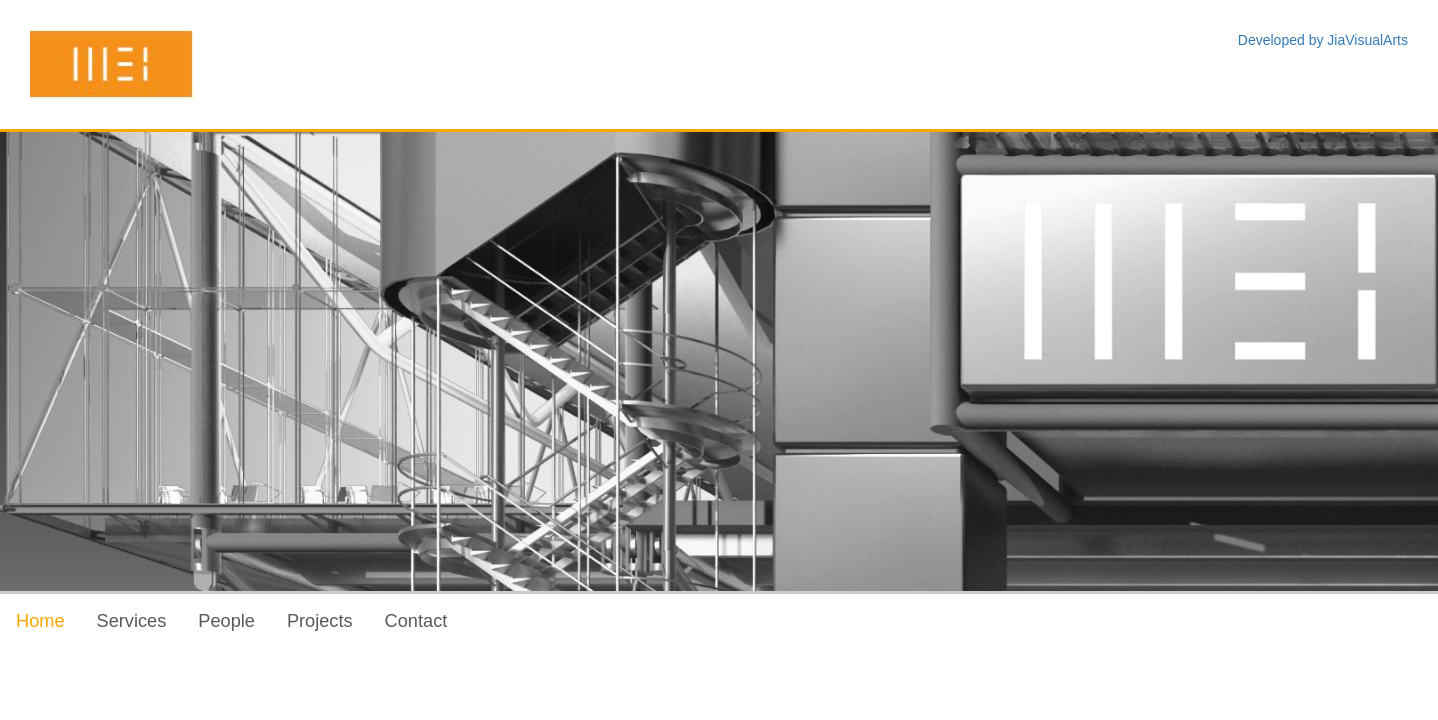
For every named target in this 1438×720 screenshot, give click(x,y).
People (226, 621)
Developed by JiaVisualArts (1323, 40)
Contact (416, 621)
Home (40, 621)
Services (132, 621)
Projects (320, 621)
